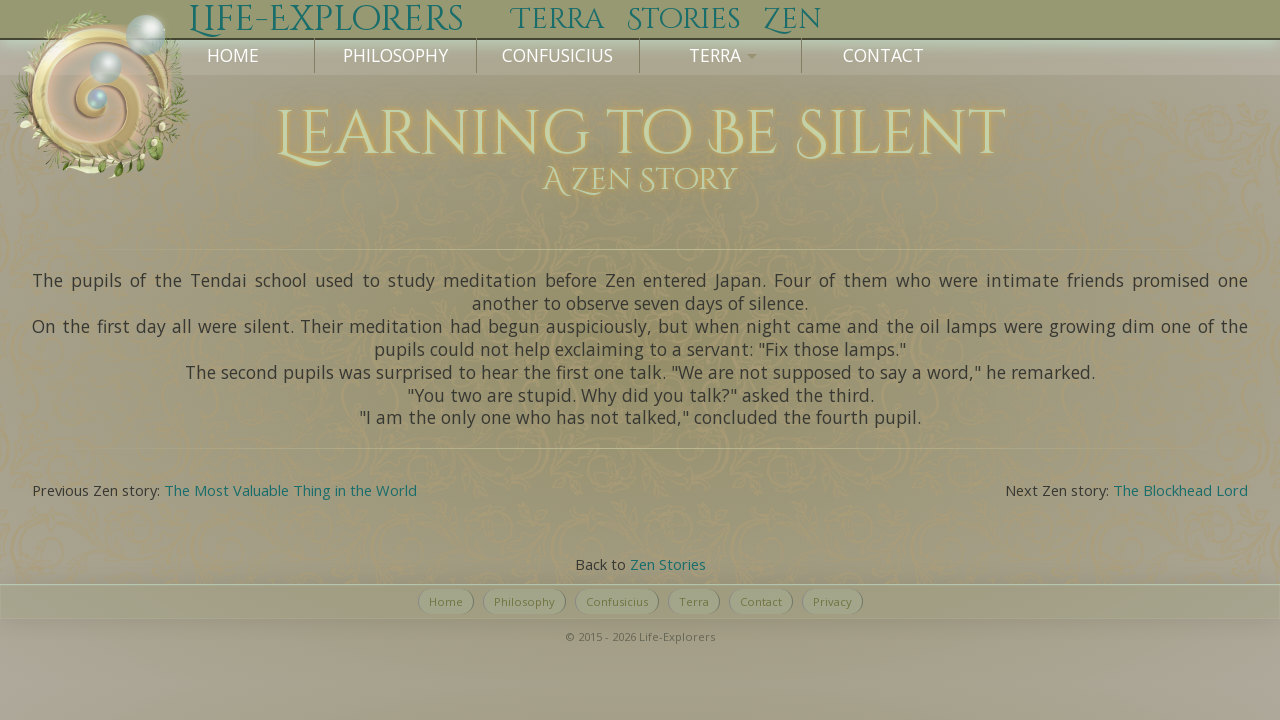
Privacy (832, 601)
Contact (883, 55)
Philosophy (395, 55)
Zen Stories (668, 564)
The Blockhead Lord (1180, 490)
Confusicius (557, 55)
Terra (694, 601)
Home (233, 55)
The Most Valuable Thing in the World (290, 490)
